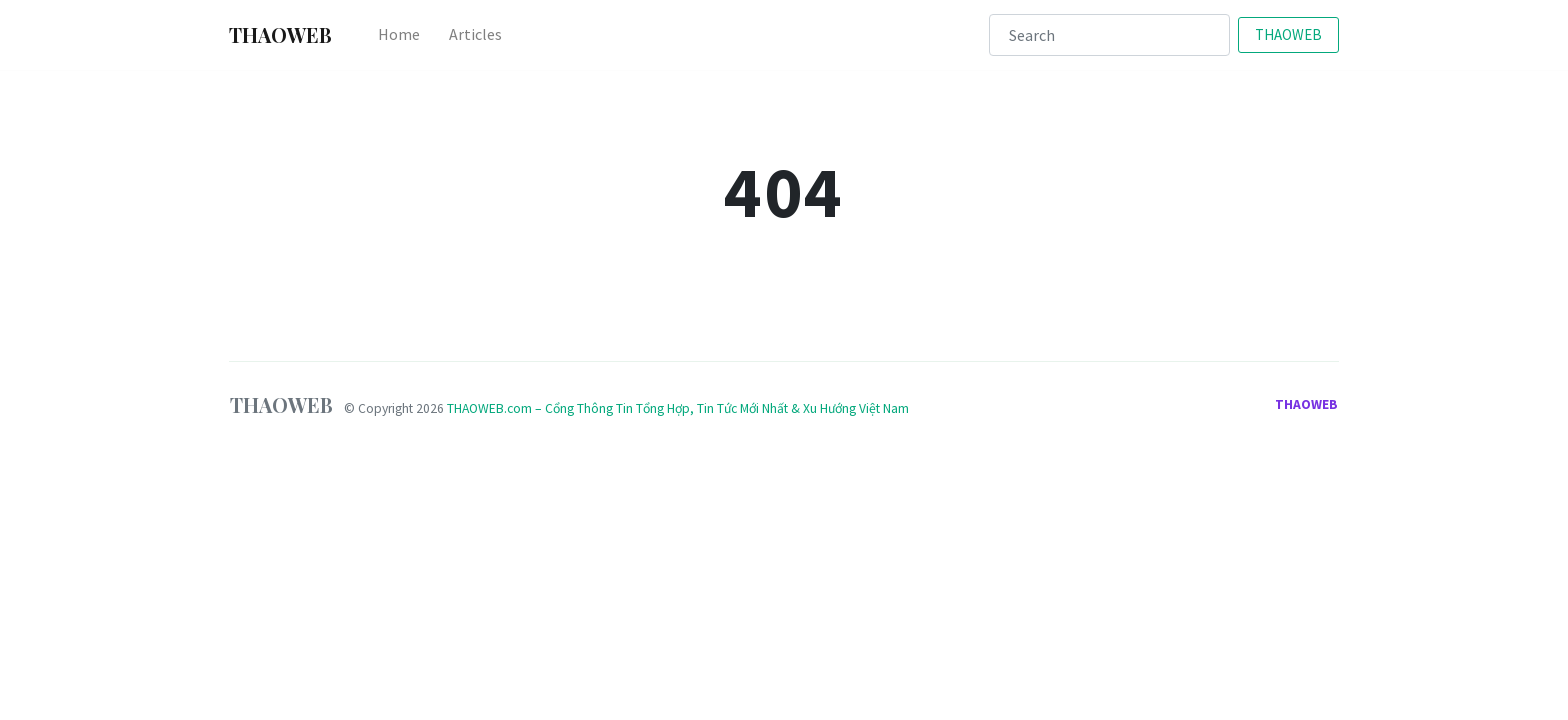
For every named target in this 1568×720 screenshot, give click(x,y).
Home (399, 34)
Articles (475, 34)
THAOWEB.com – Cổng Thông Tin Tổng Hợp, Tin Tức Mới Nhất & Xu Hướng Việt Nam (678, 408)
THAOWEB (1288, 34)
